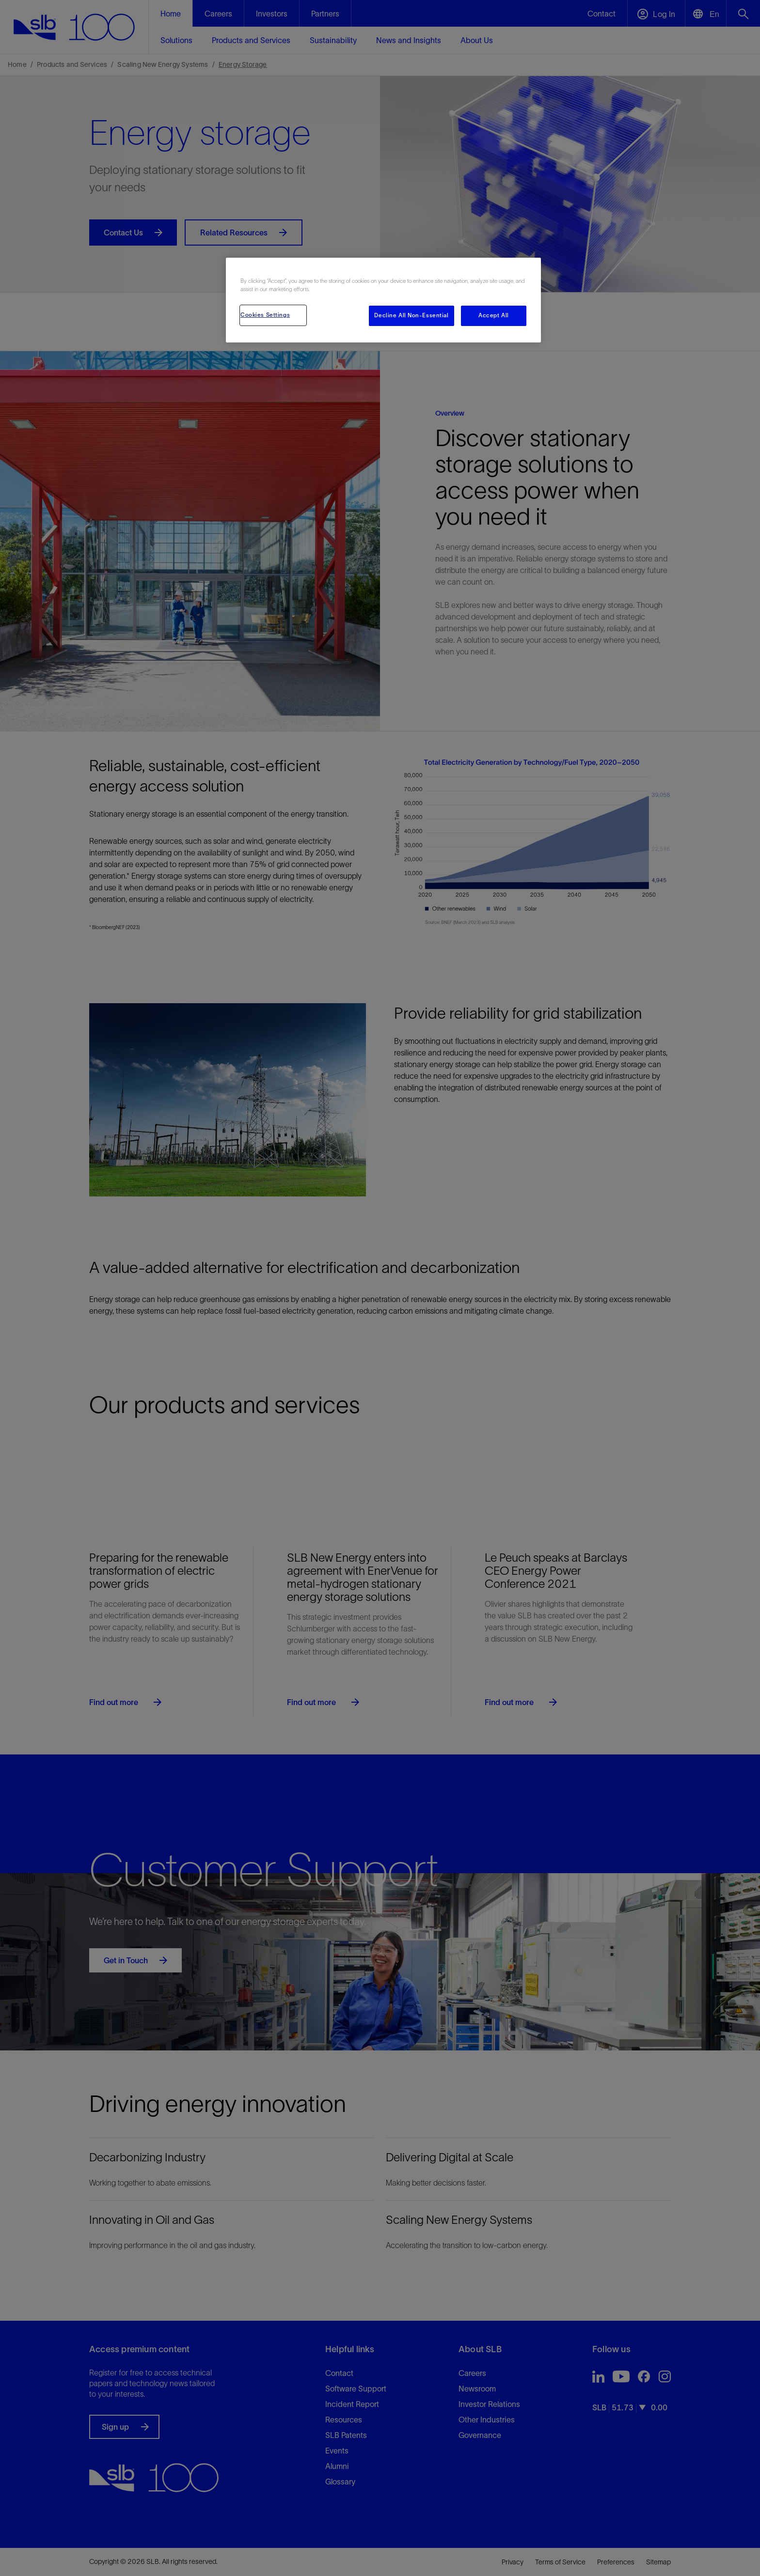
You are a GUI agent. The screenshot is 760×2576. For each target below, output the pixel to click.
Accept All (493, 315)
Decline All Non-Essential (411, 315)
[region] (383, 300)
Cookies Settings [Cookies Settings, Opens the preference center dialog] (265, 315)
